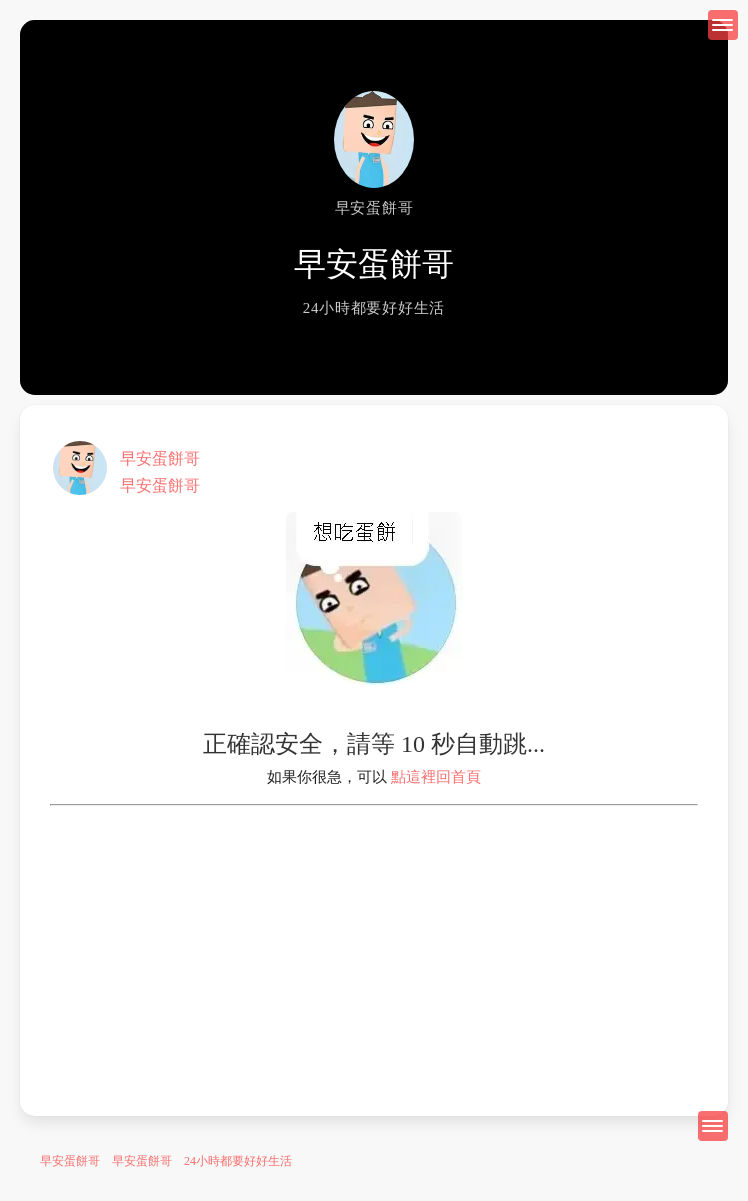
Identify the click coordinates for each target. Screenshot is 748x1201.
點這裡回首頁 (436, 777)
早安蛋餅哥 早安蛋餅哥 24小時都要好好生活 (166, 1161)
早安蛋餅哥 (160, 458)
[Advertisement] (374, 946)
